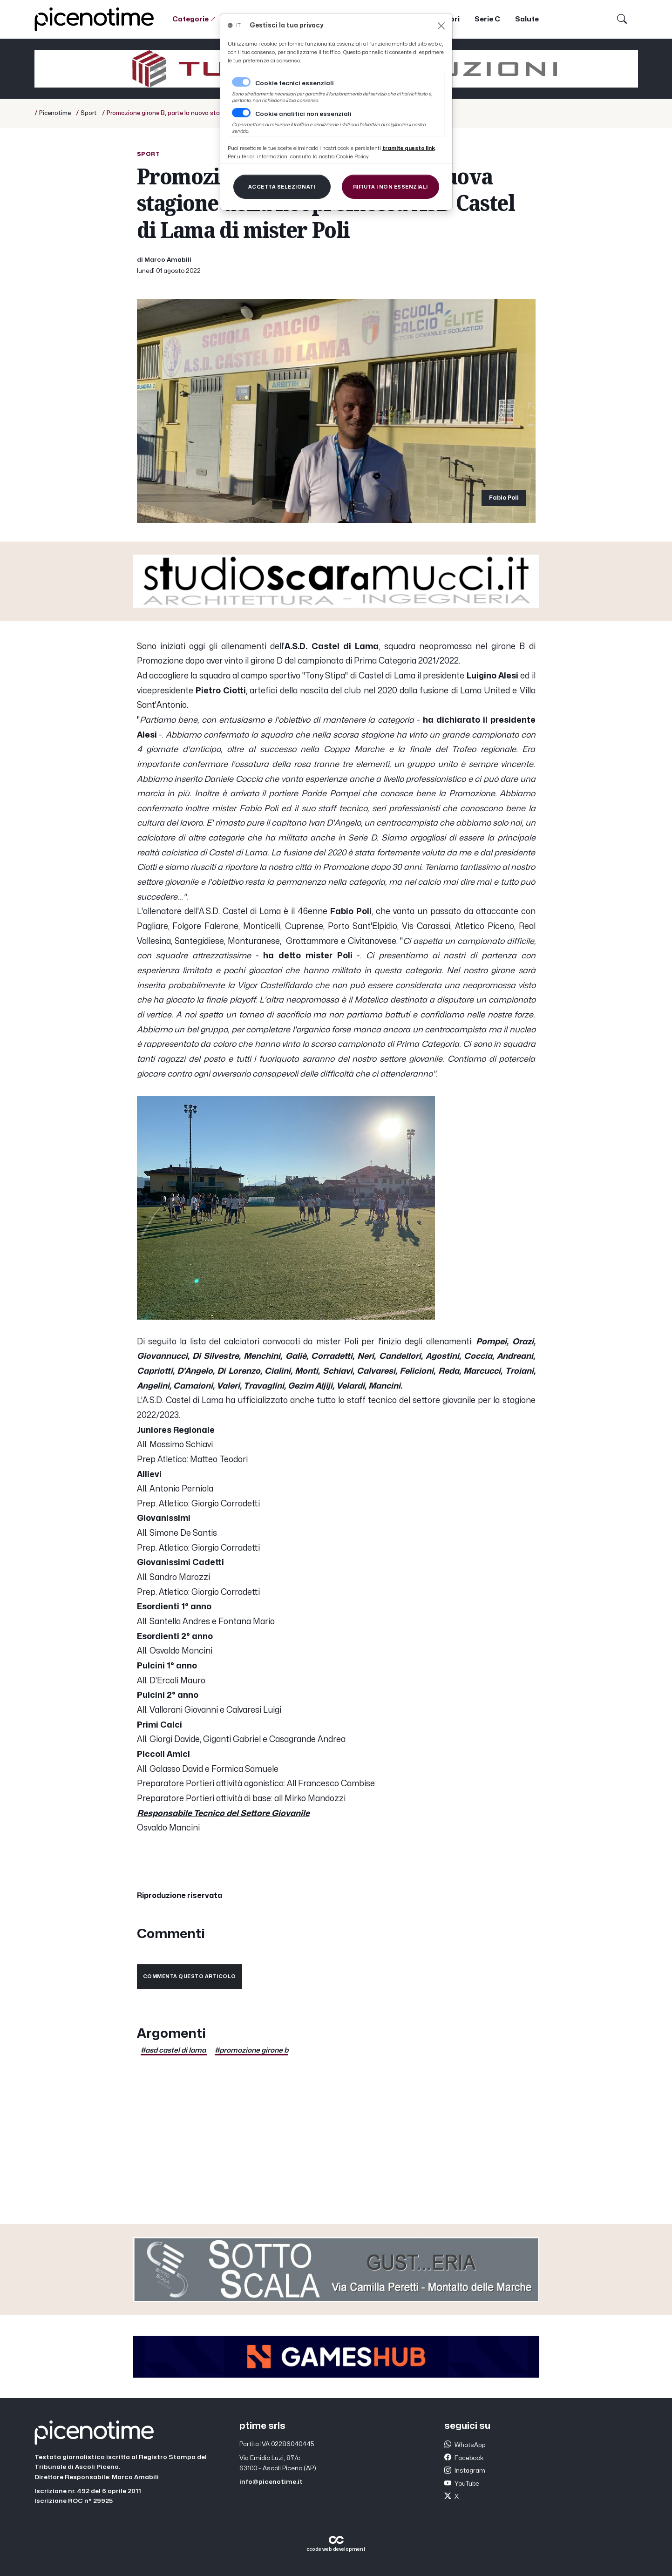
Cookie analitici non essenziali (303, 114)
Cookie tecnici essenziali (294, 83)
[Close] (441, 26)
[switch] (241, 112)
